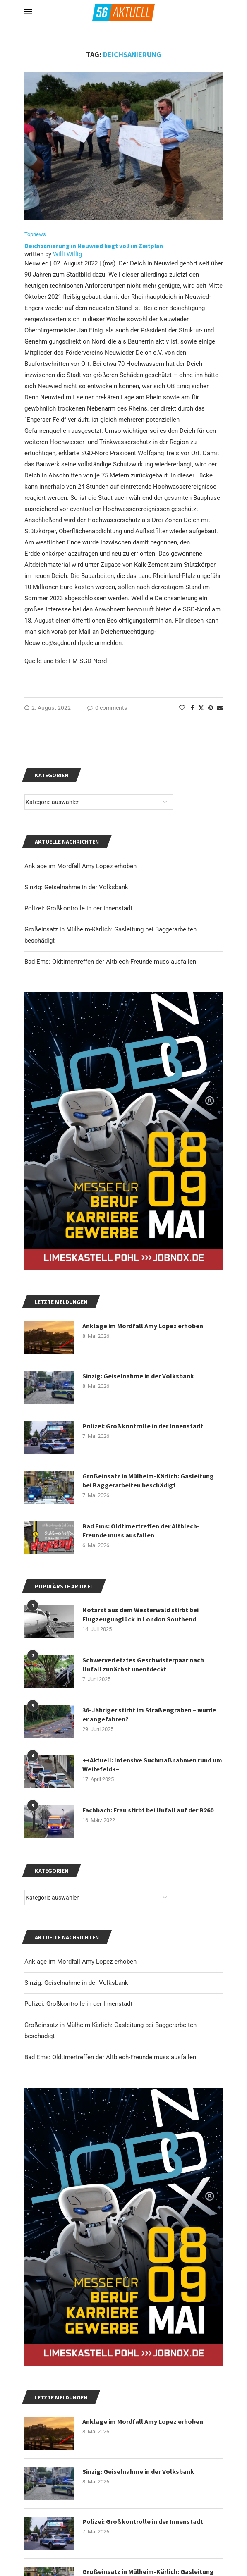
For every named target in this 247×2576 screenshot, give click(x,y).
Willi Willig (67, 254)
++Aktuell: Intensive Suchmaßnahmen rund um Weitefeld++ (152, 1764)
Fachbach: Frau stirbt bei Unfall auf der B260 (147, 1810)
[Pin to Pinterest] (210, 707)
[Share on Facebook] (192, 707)
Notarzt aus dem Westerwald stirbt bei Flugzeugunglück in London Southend (140, 1614)
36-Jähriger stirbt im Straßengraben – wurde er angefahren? (149, 1714)
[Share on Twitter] (201, 707)
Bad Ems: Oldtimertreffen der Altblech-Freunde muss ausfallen (110, 2057)
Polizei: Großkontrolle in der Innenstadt (78, 2004)
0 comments (107, 707)
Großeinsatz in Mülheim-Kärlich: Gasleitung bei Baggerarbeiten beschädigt (148, 1480)
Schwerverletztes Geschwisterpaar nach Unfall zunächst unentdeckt (143, 1664)
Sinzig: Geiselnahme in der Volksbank (76, 1982)
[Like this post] (182, 707)
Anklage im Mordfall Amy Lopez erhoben (80, 1961)
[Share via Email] (220, 707)
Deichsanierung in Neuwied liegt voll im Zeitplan (93, 246)
